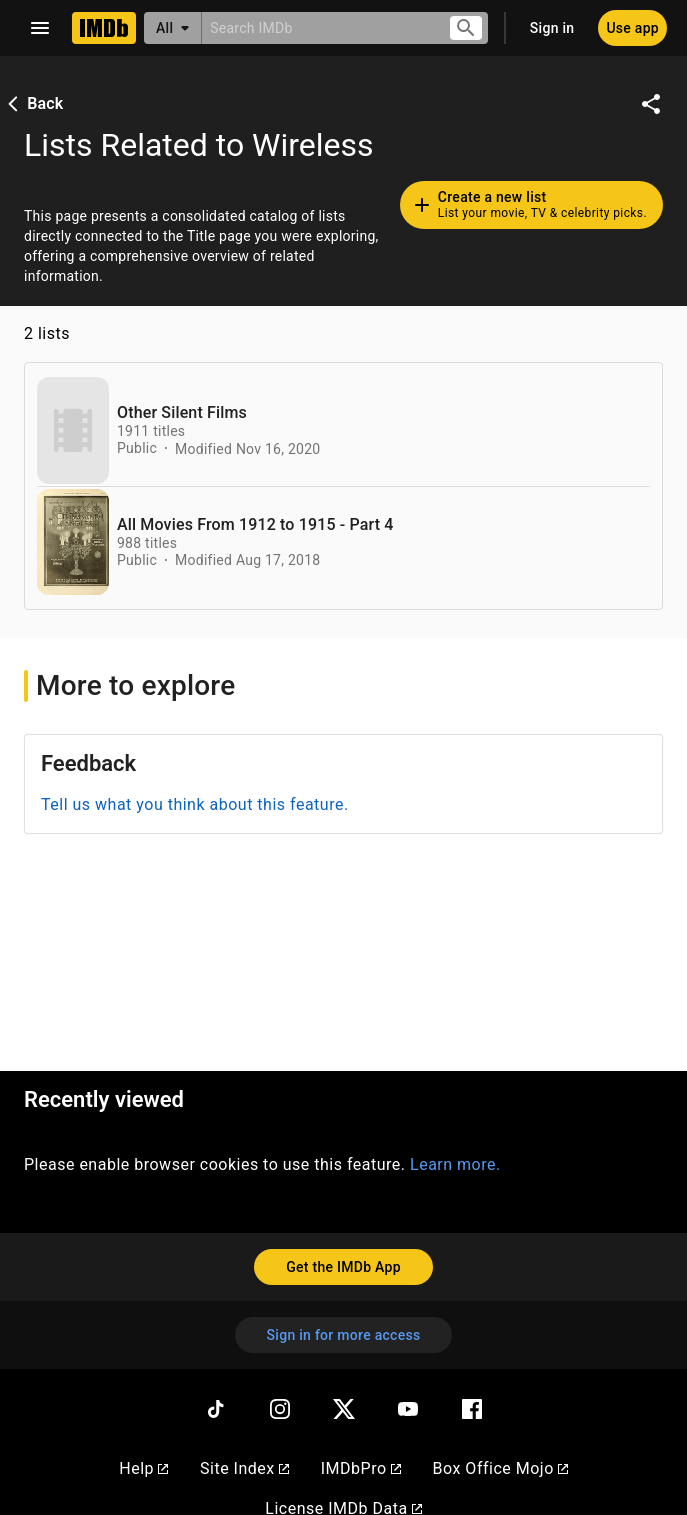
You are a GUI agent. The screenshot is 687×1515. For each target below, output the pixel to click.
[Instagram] (280, 1409)
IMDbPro (361, 1468)
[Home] (104, 28)
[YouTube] (408, 1409)
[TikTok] (216, 1409)
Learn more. (455, 1164)
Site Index (244, 1468)
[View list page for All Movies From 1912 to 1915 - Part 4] (73, 542)
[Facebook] (472, 1409)
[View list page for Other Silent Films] (73, 430)
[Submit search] (466, 28)
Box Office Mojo (500, 1468)
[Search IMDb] (317, 27)
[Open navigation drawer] (40, 28)
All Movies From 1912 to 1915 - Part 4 (255, 525)
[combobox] (317, 27)
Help (143, 1468)
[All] (173, 28)
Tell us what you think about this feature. (195, 804)
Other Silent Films (182, 413)
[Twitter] (344, 1409)
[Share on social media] (651, 104)
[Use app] (632, 28)
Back (33, 103)
